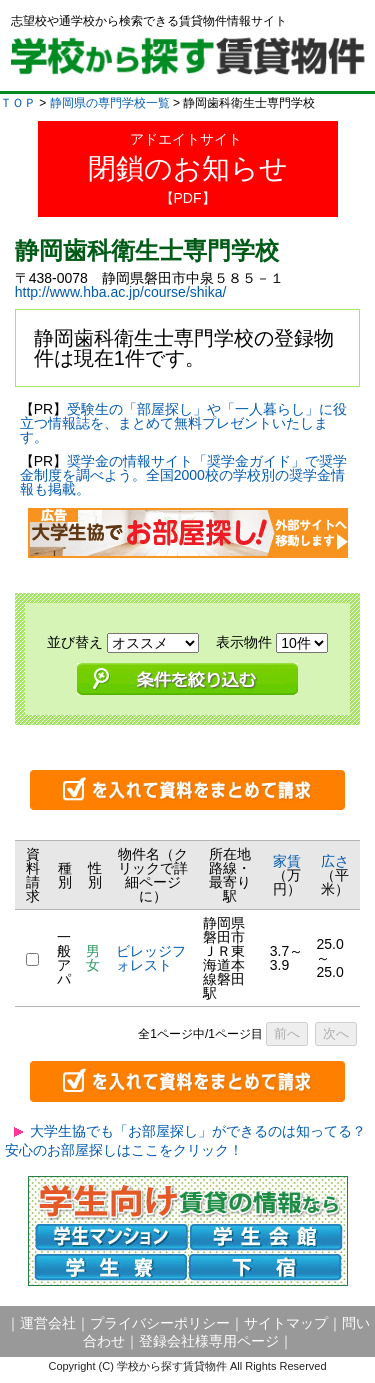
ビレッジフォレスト (151, 958)
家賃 (287, 861)
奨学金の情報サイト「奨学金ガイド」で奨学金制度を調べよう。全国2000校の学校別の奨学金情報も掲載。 (183, 475)
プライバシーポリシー (160, 1323)
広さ (335, 861)
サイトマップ (286, 1323)
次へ (336, 1033)
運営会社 (48, 1323)
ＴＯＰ (18, 103)
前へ (287, 1033)
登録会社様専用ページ (209, 1341)
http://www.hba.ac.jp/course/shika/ (121, 292)
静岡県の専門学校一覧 (110, 103)
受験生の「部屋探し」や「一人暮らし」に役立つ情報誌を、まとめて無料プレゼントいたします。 (183, 423)
